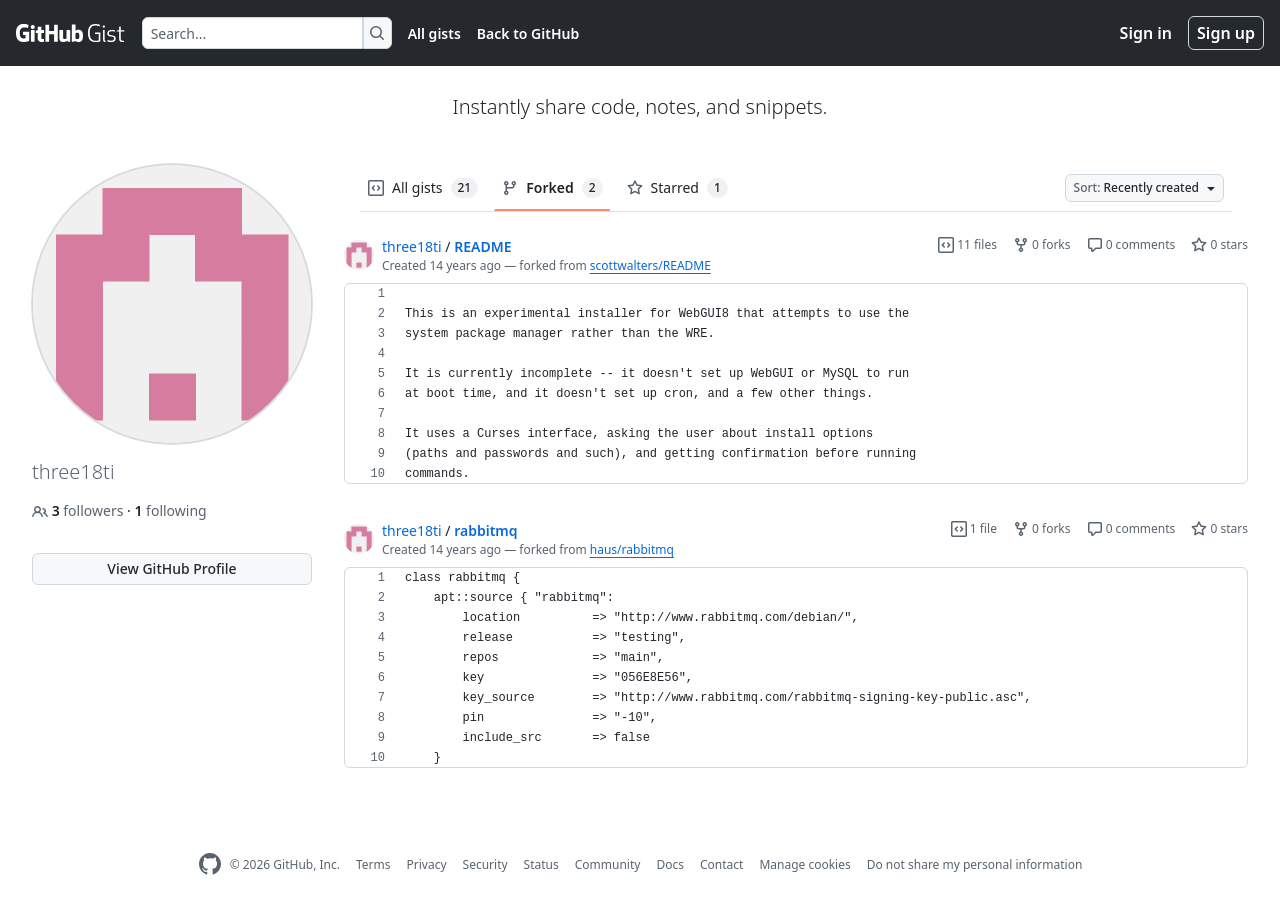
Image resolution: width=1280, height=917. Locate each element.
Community (608, 864)
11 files (967, 244)
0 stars (1219, 244)
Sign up (1226, 33)
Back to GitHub (528, 33)
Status (541, 864)
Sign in (1146, 33)
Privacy (427, 864)
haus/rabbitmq (632, 549)
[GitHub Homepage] (210, 864)
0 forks (1042, 244)
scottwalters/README (650, 265)
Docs (670, 864)
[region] (796, 384)
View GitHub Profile (171, 568)
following (170, 510)
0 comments (1131, 244)
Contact (721, 864)
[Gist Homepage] (71, 33)
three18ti (412, 246)
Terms (373, 864)
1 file (974, 528)
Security (485, 864)
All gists (434, 33)
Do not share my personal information (975, 864)
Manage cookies (804, 864)
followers (79, 510)
